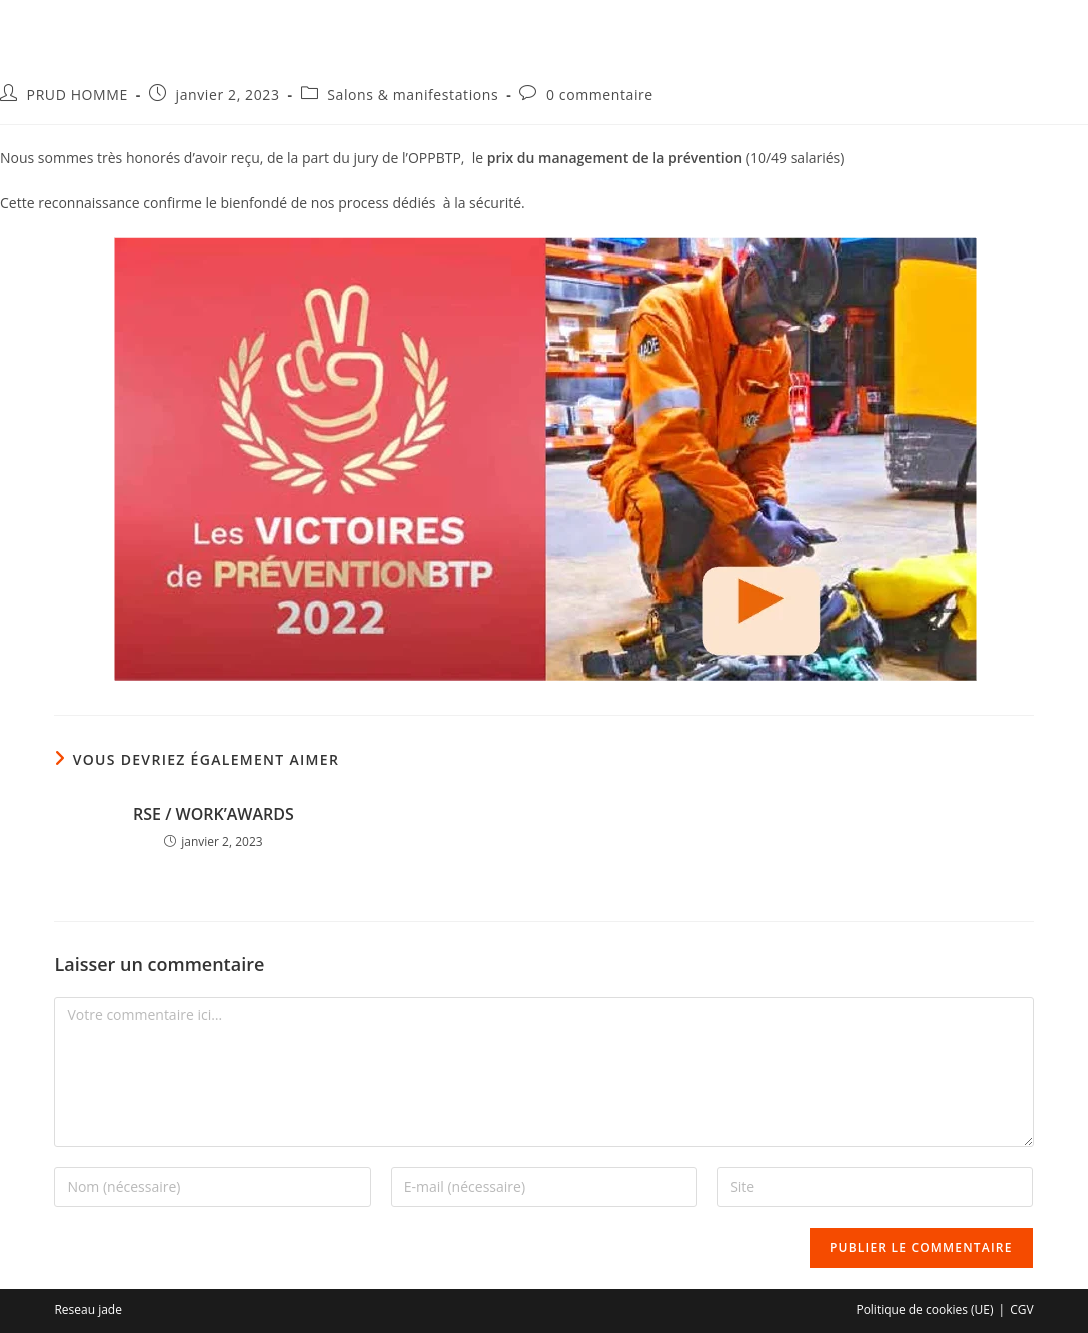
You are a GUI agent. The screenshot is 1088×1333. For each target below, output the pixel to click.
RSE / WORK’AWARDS (213, 814)
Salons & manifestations (412, 94)
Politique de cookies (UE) (924, 1309)
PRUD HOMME (77, 94)
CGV (1021, 1309)
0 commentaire (599, 94)
